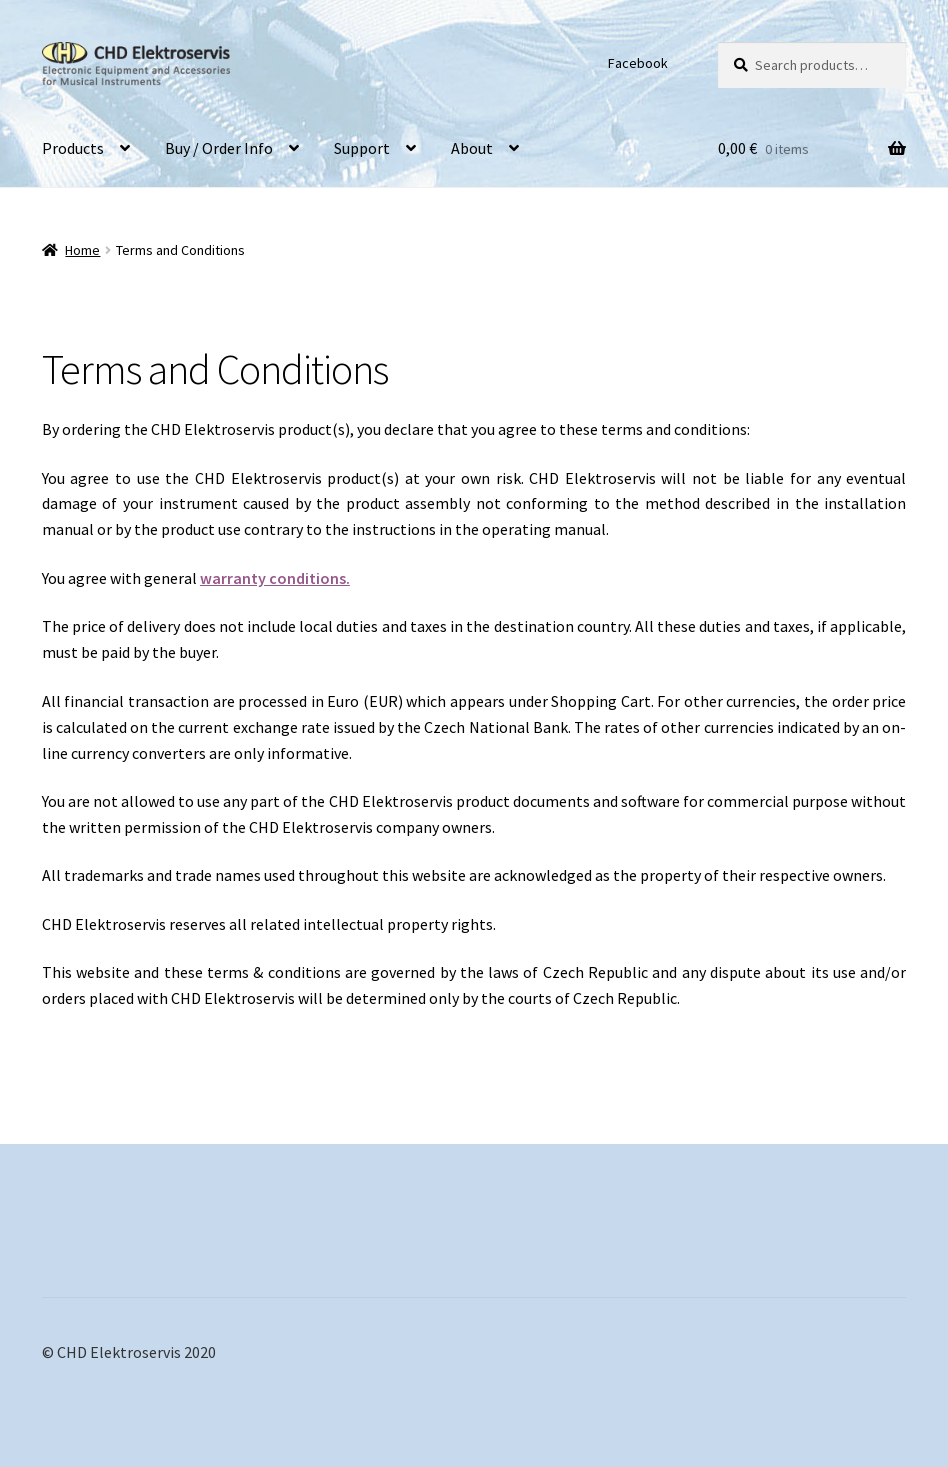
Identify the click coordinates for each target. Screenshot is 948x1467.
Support (362, 148)
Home (82, 250)
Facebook (638, 63)
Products (73, 148)
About (472, 148)
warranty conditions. (275, 578)
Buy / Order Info (219, 148)
